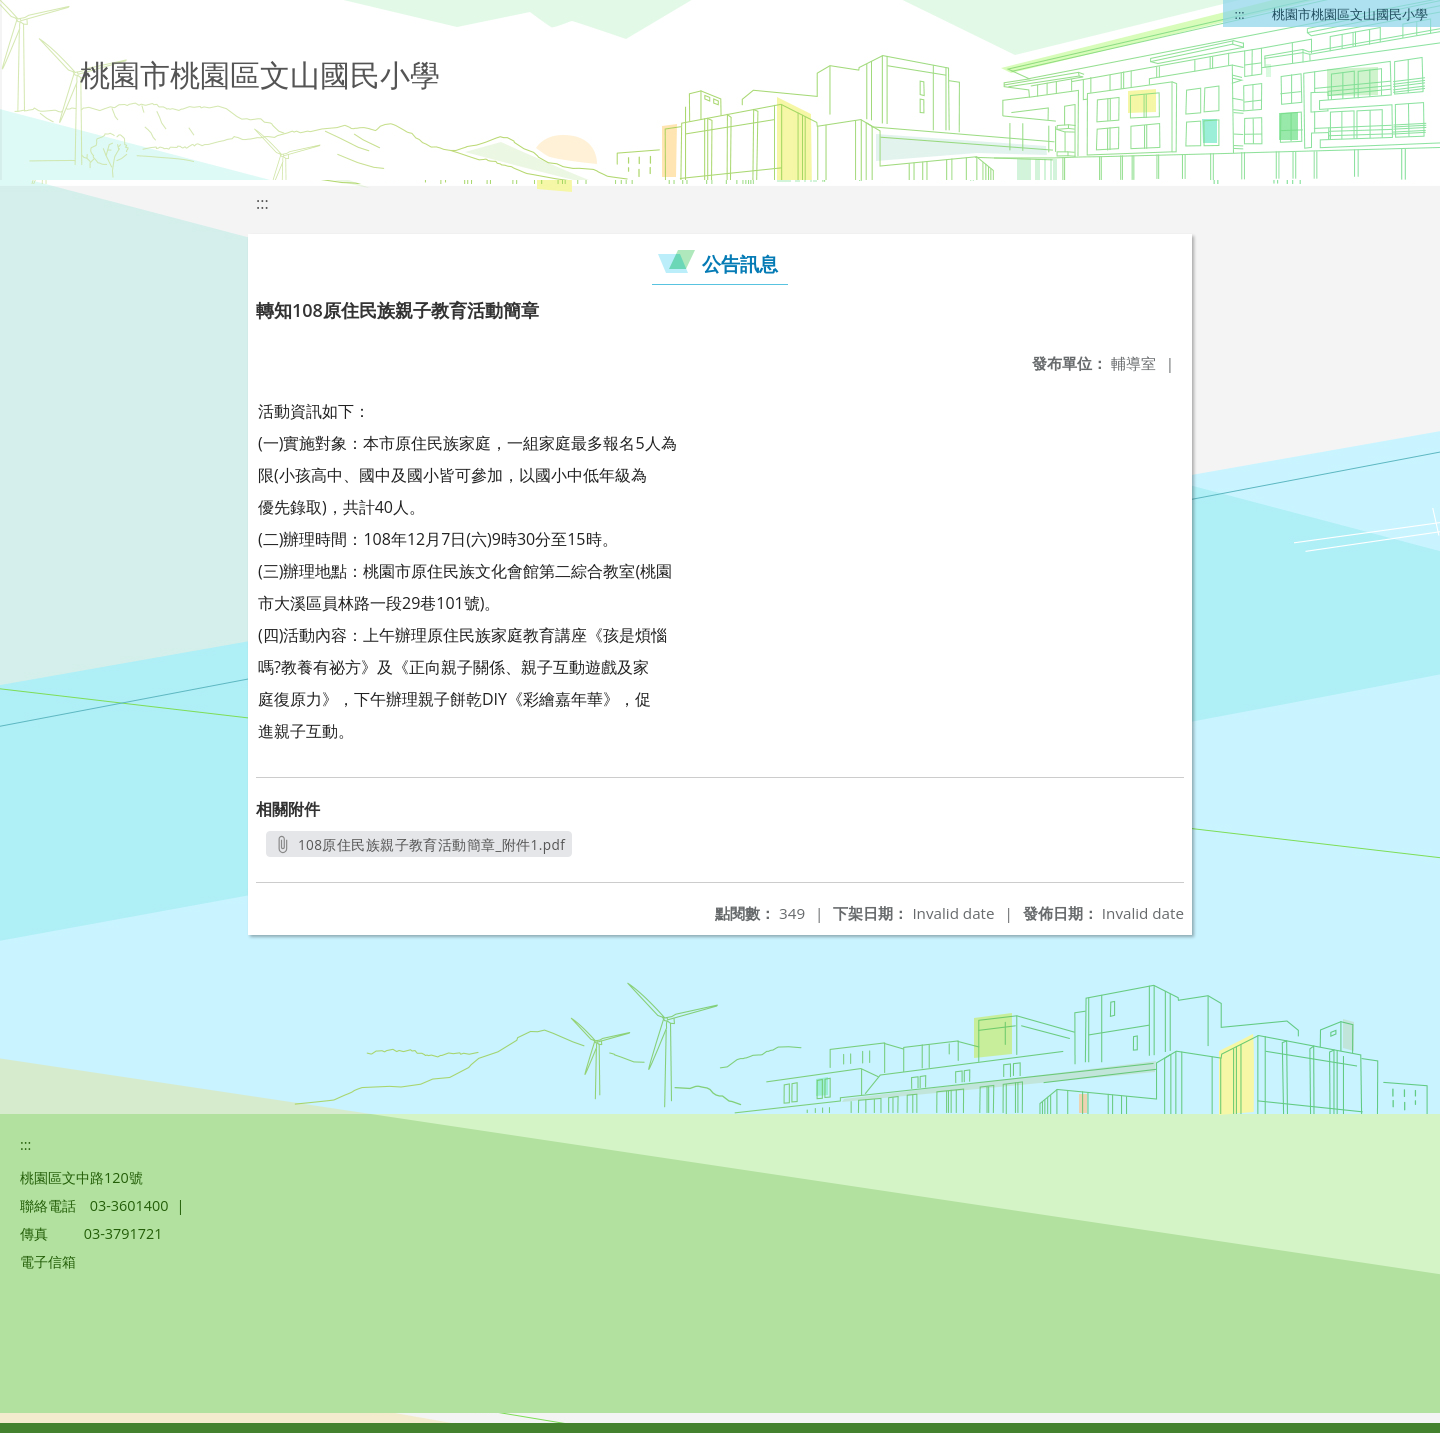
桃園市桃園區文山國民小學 (1350, 14)
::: (1240, 14)
